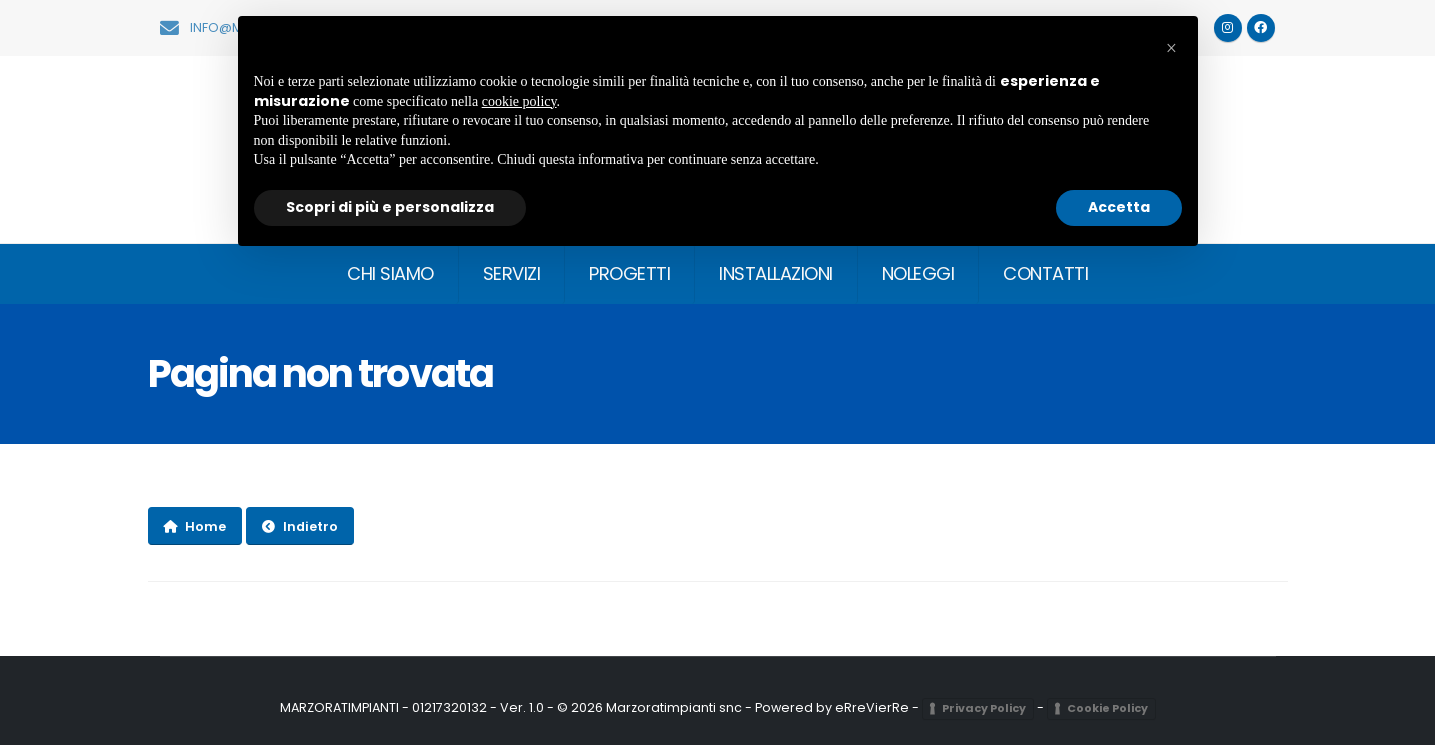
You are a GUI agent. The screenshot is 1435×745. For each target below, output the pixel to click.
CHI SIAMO (390, 273)
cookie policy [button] (519, 101)
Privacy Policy (984, 708)
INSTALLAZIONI (776, 273)
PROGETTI (629, 273)
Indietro (300, 526)
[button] (1172, 48)
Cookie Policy (1107, 708)
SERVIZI (512, 273)
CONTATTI (1045, 273)
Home (194, 526)
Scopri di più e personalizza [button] (390, 207)
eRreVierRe (872, 707)
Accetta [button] (1119, 207)
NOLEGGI (918, 273)
